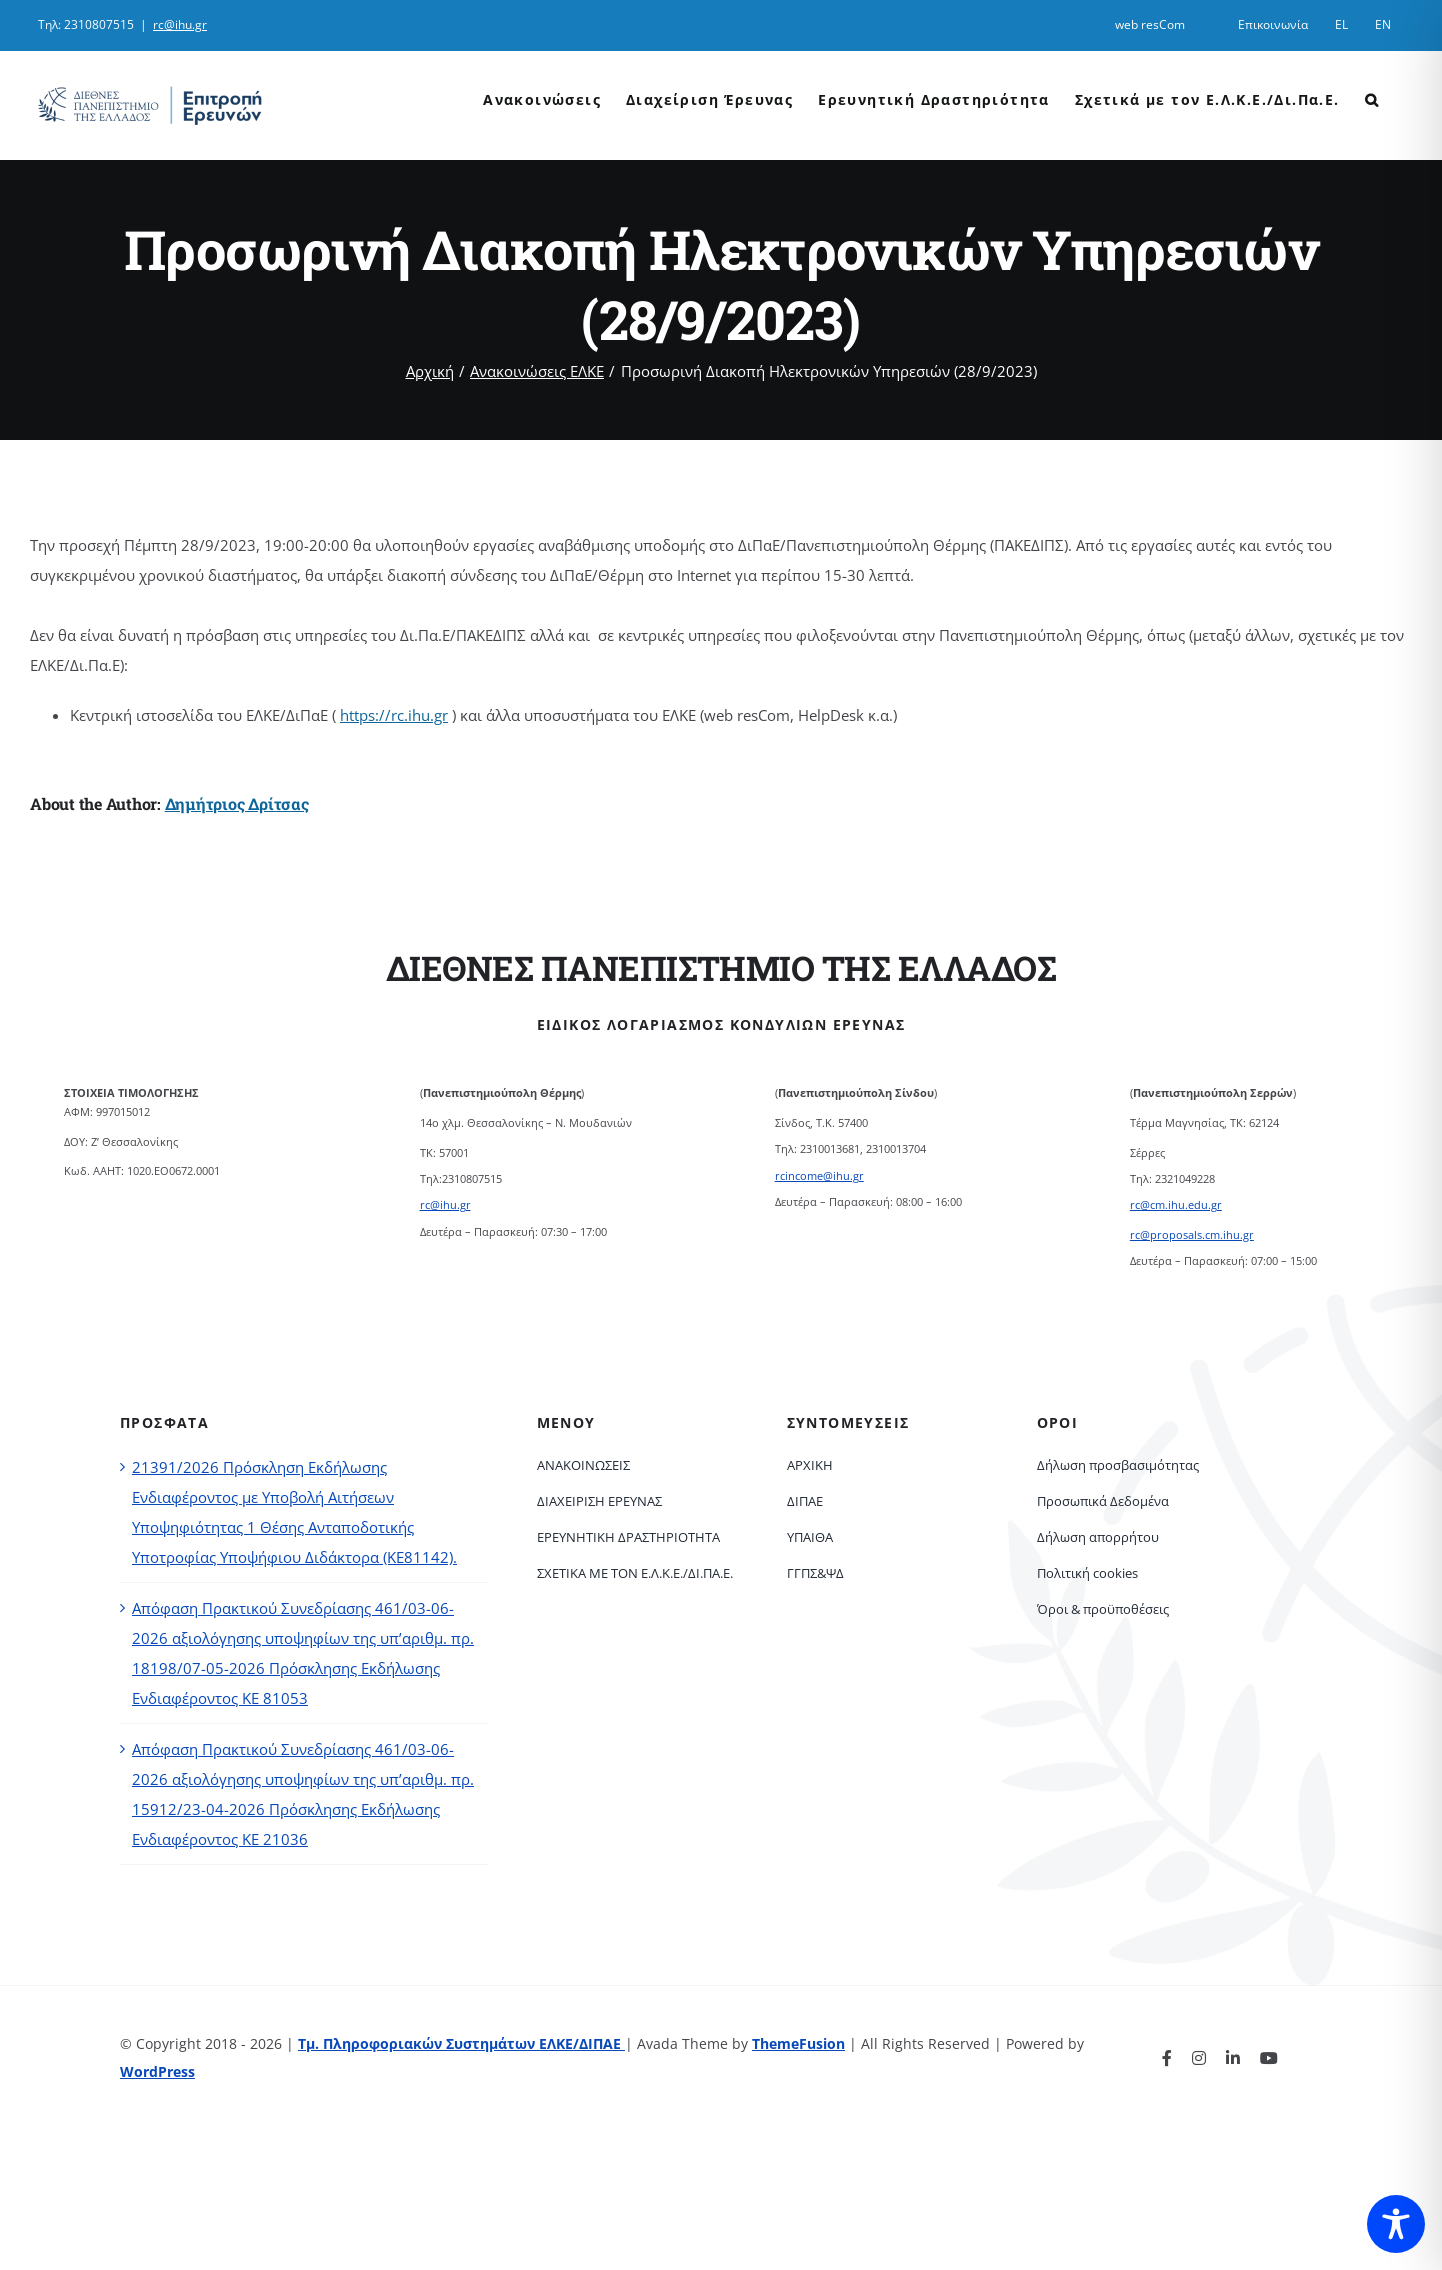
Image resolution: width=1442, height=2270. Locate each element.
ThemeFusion (798, 2043)
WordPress (157, 2071)
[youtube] (1269, 2058)
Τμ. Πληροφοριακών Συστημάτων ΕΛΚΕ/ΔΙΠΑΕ (461, 2043)
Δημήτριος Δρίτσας (237, 803)
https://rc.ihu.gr (394, 715)
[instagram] (1199, 2058)
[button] (1372, 98)
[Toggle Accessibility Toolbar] (1396, 2224)
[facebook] (1167, 2058)
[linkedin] (1233, 2058)
